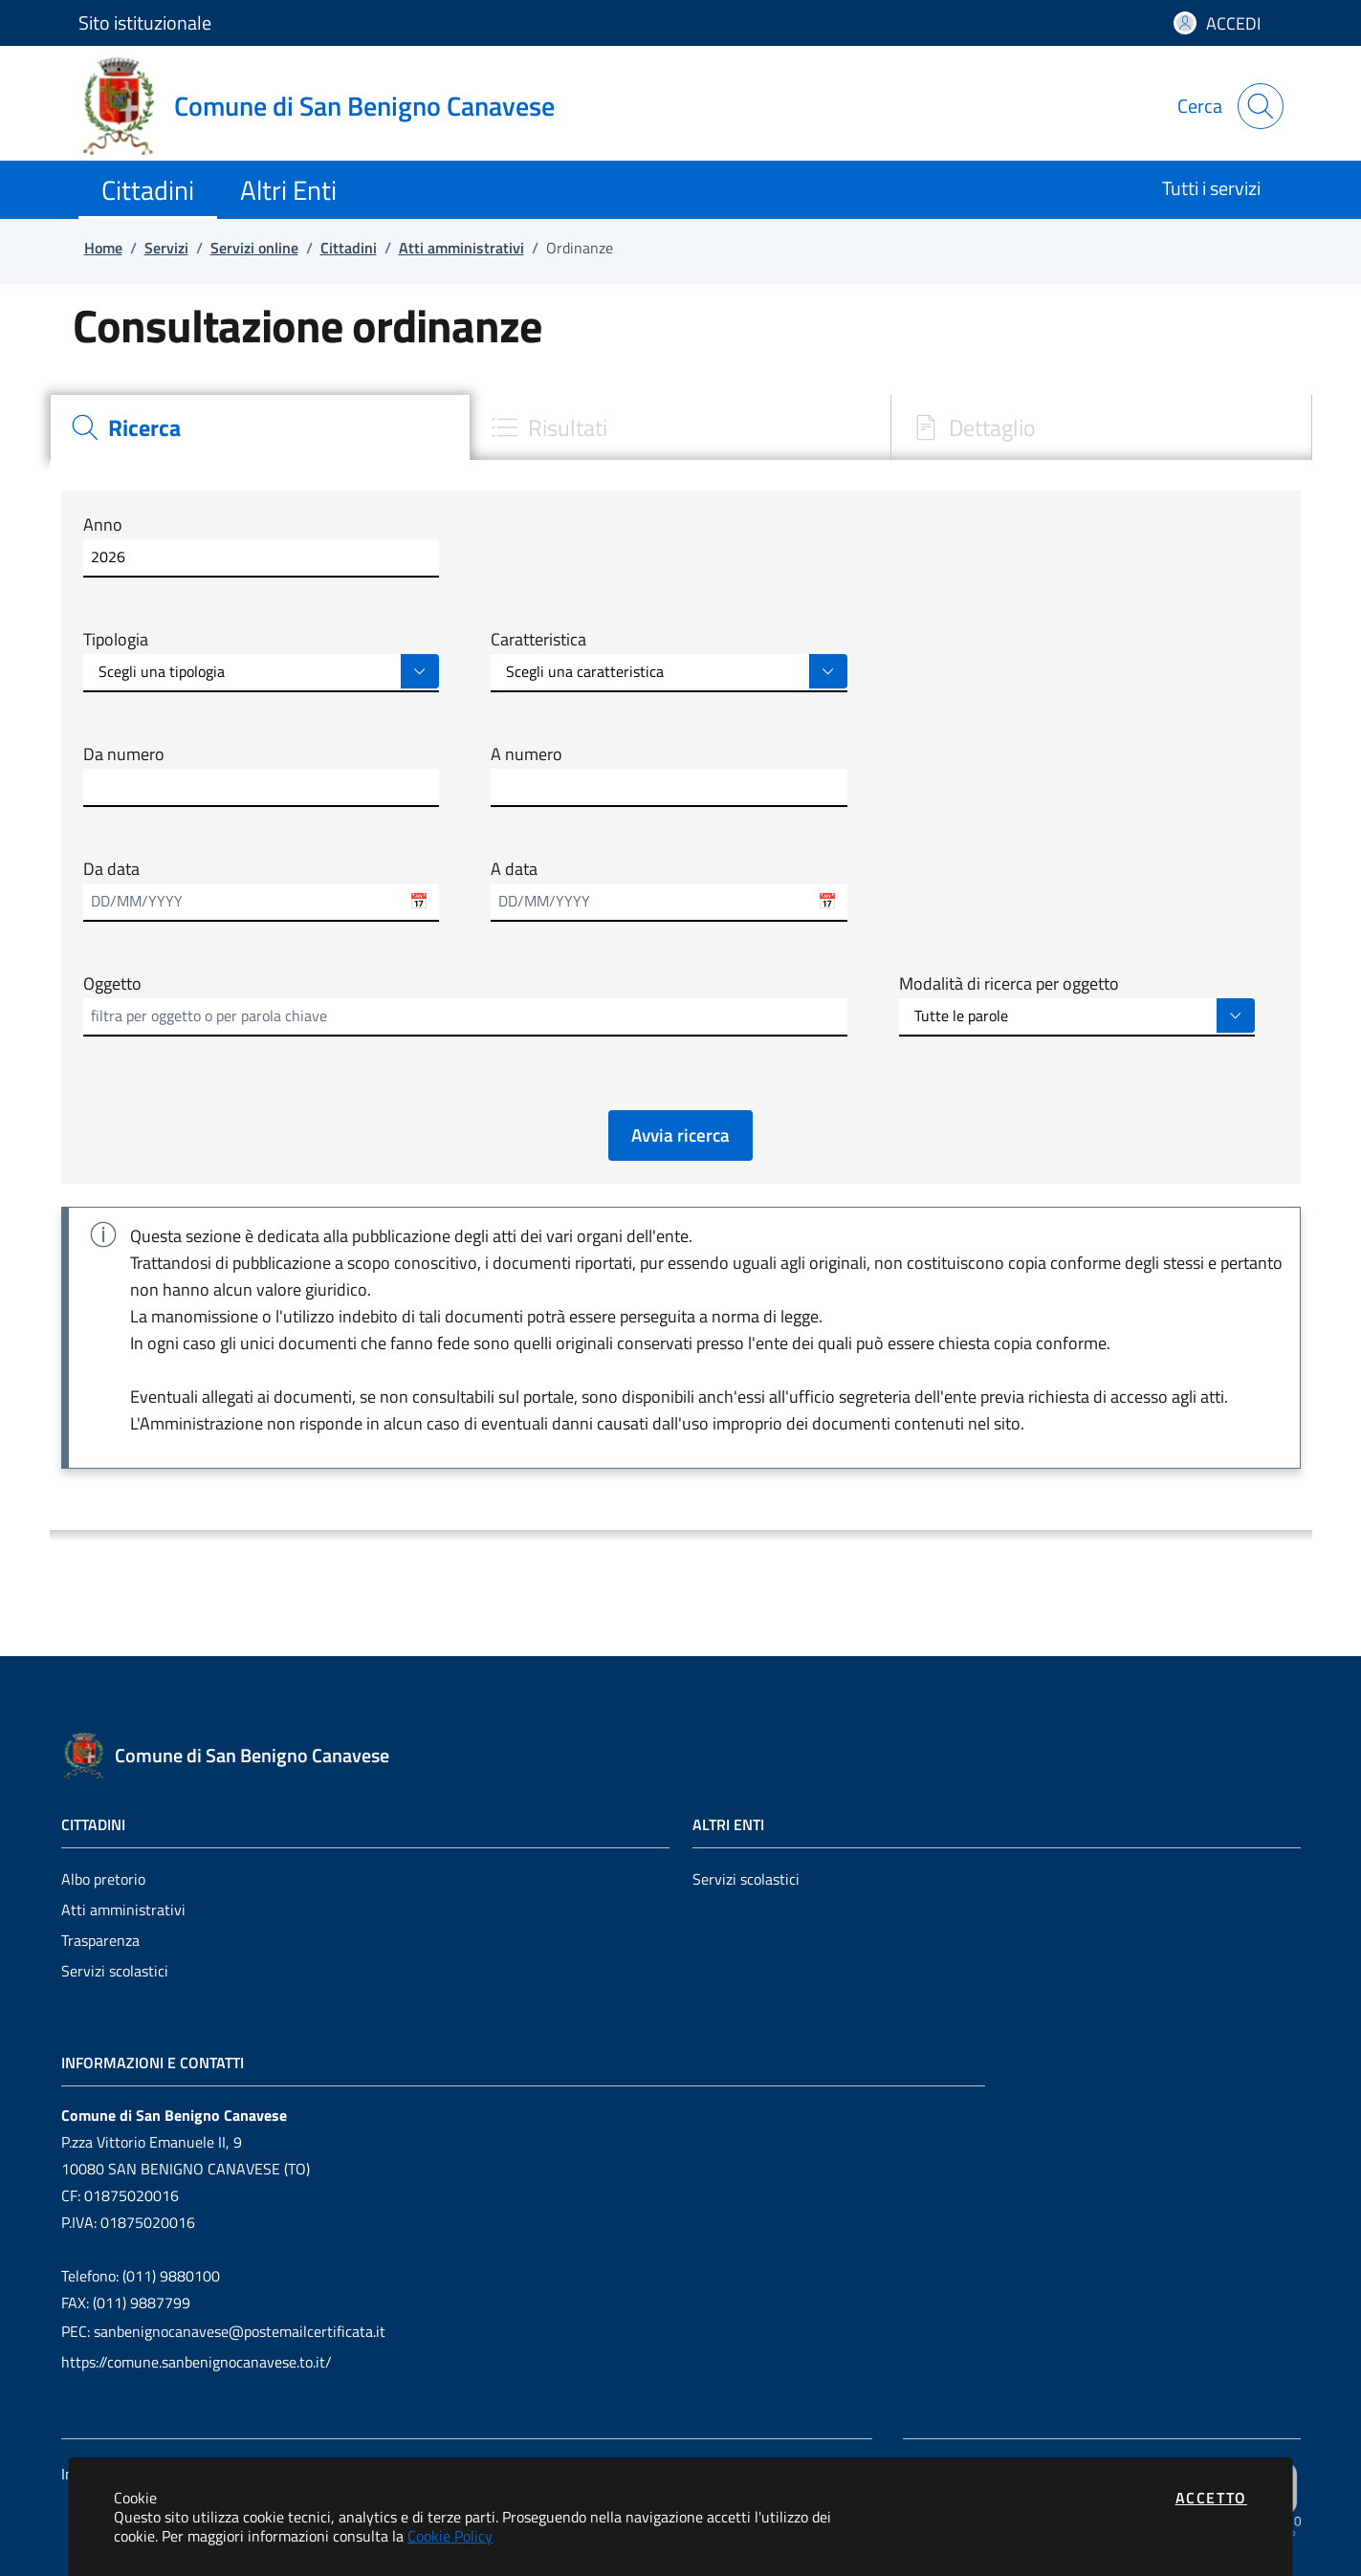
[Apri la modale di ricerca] (1261, 106)
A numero (526, 754)
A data (514, 869)
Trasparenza (100, 1940)
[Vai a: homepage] (328, 106)
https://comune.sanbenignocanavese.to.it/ (196, 2361)
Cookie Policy (450, 2535)
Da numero (124, 754)
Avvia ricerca (680, 1134)
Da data (111, 869)
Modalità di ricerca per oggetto (1009, 983)
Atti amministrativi (123, 1909)
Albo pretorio (103, 1878)
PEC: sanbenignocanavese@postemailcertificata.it (223, 2331)
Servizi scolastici (114, 1970)
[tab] (260, 427)
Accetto (1211, 2497)
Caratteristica (538, 639)
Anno (102, 525)
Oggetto (112, 983)
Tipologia (115, 639)
